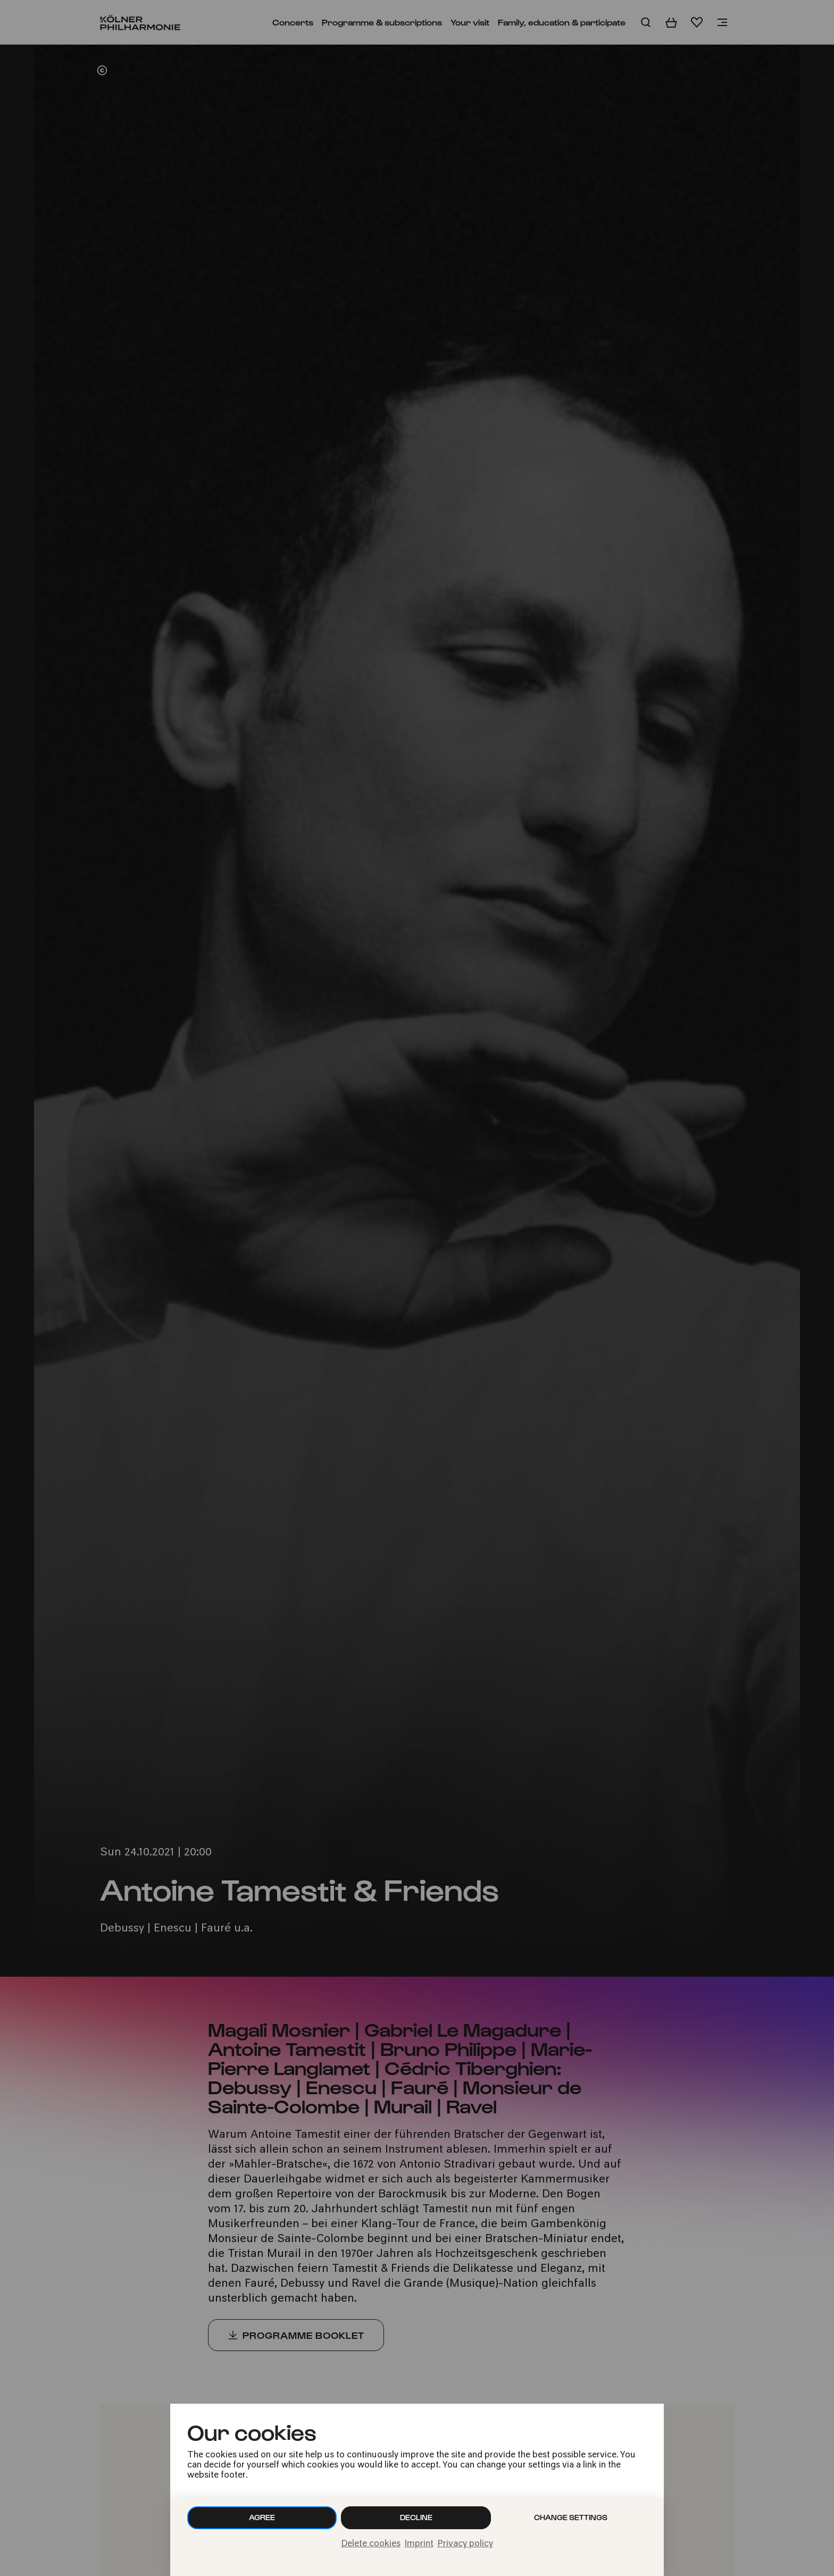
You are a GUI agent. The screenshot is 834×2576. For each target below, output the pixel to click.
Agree (262, 2517)
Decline (416, 2517)
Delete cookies (371, 2544)
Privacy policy (465, 2544)
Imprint (419, 2544)
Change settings (570, 2517)
